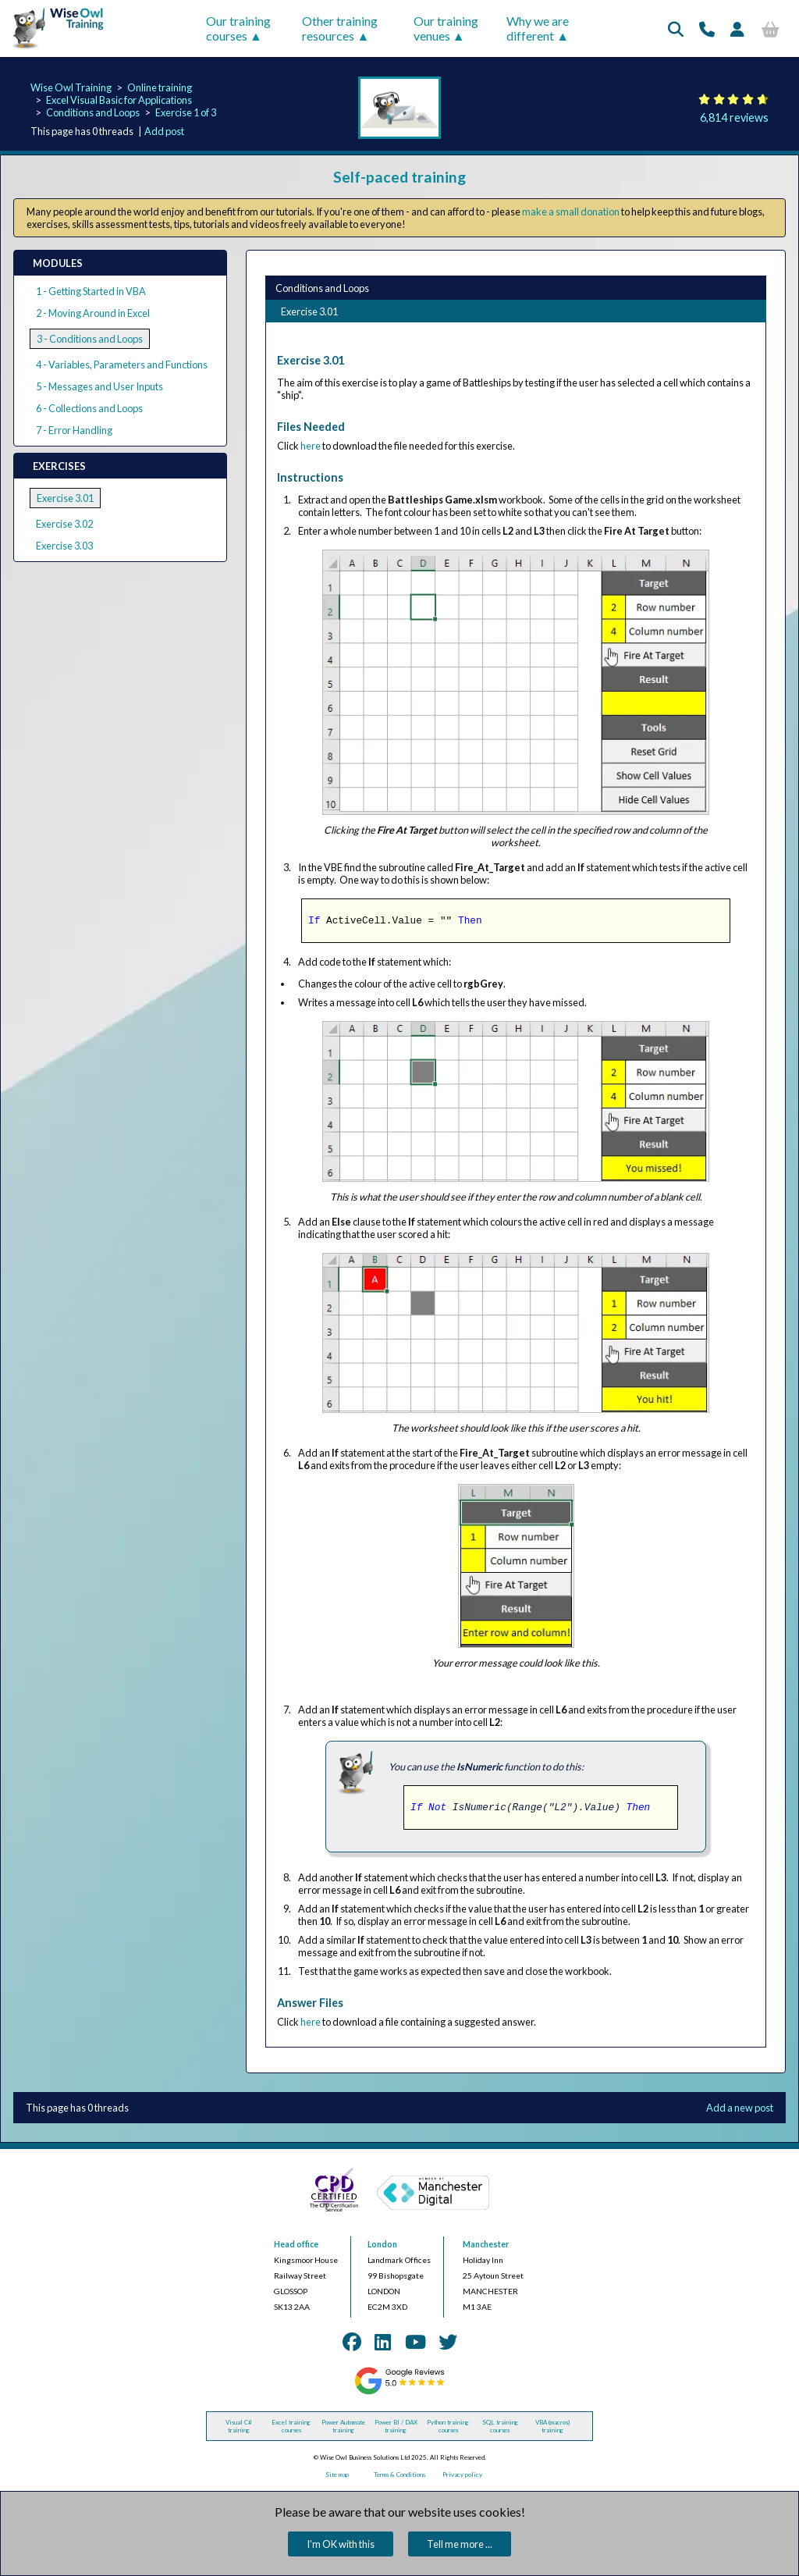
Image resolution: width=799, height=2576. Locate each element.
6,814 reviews (734, 117)
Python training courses (448, 2426)
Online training (159, 87)
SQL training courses (500, 2426)
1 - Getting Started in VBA (91, 291)
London (382, 2244)
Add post (164, 131)
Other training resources (340, 28)
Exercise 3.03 (64, 545)
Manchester (486, 2244)
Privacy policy (462, 2474)
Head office (296, 2244)
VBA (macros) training (552, 2426)
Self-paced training (399, 177)
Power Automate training (343, 2426)
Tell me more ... (459, 2544)
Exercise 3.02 (64, 524)
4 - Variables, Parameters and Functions (122, 364)
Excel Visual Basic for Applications (119, 100)
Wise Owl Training (71, 87)
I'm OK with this (341, 2544)
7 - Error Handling (74, 430)
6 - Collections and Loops (89, 408)
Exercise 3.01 (65, 498)
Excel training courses (291, 2426)
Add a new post (739, 2107)
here (310, 445)
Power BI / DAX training (396, 2426)
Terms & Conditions (399, 2474)
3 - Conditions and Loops (90, 339)
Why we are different (537, 28)
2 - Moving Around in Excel (93, 313)
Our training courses (238, 28)
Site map (337, 2474)
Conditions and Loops (93, 112)
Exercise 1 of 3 (185, 112)
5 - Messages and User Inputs (99, 386)
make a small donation (571, 211)
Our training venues (446, 28)
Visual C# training (238, 2426)
